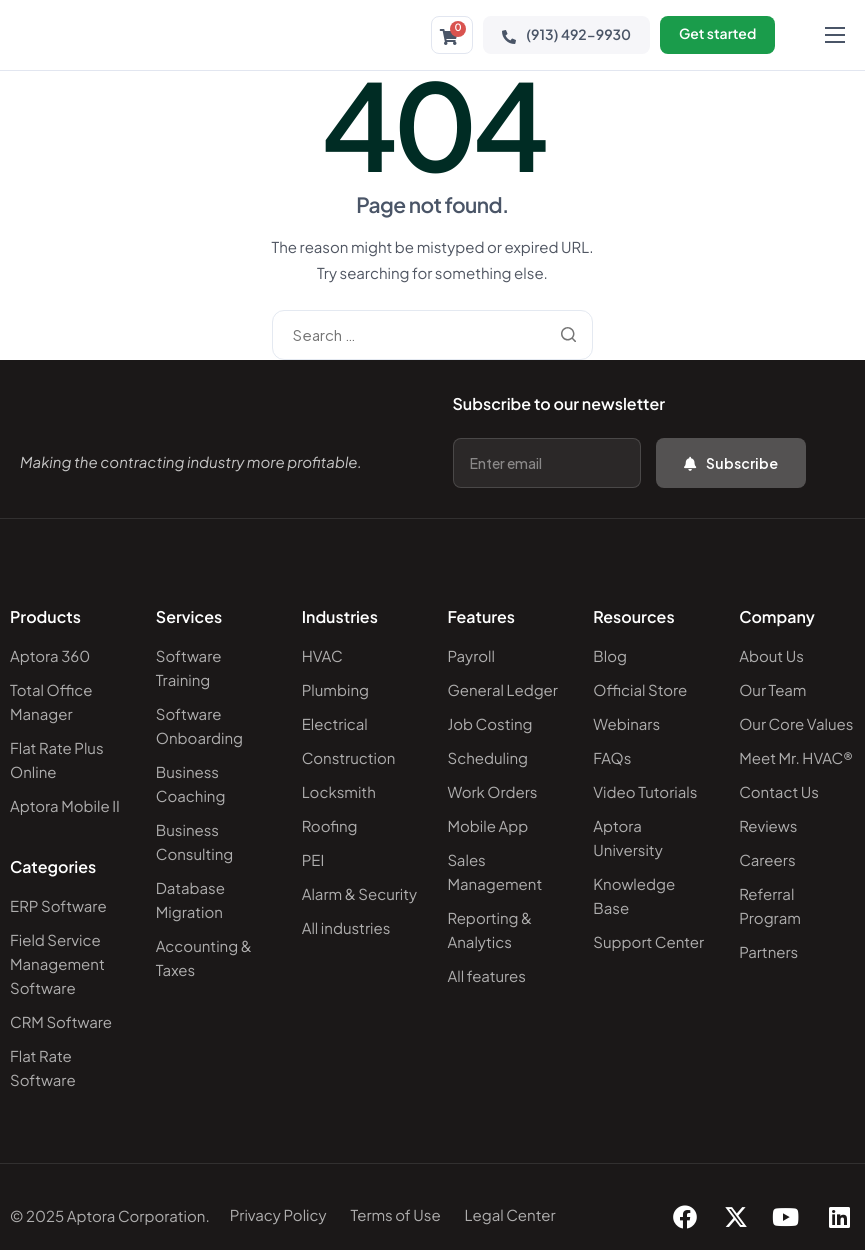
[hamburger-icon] (835, 35)
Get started (717, 35)
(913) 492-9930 (565, 35)
